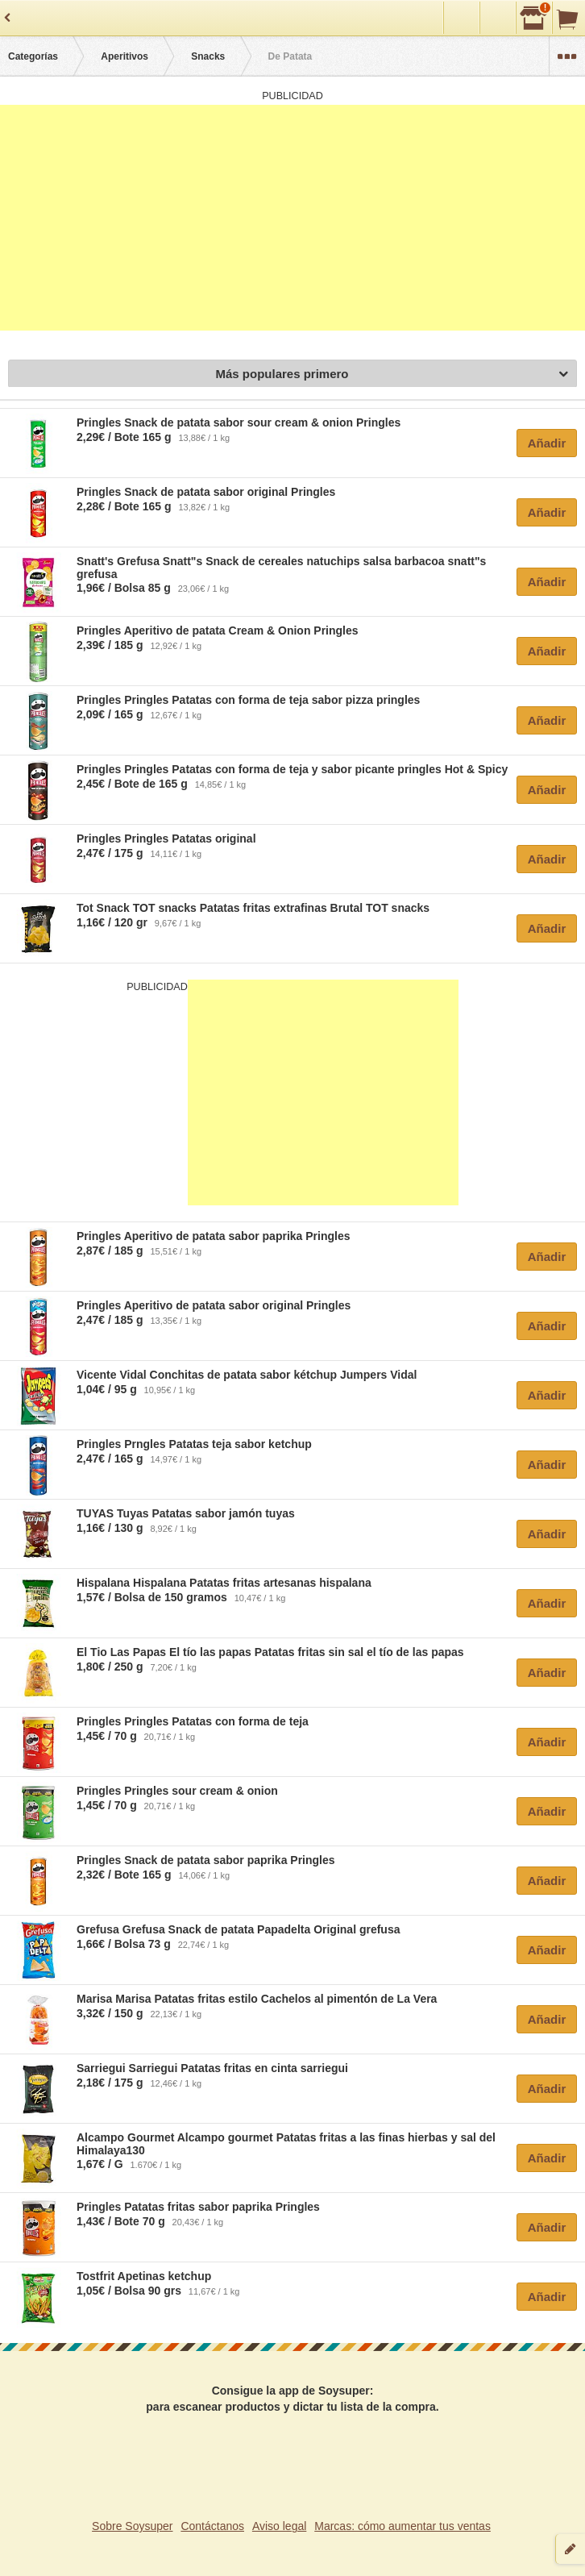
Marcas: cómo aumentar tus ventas (402, 2526)
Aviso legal (279, 2526)
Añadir (547, 443)
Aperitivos (124, 56)
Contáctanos (212, 2526)
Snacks (208, 56)
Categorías (33, 56)
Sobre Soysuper (132, 2526)
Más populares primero (391, 374)
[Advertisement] (292, 218)
